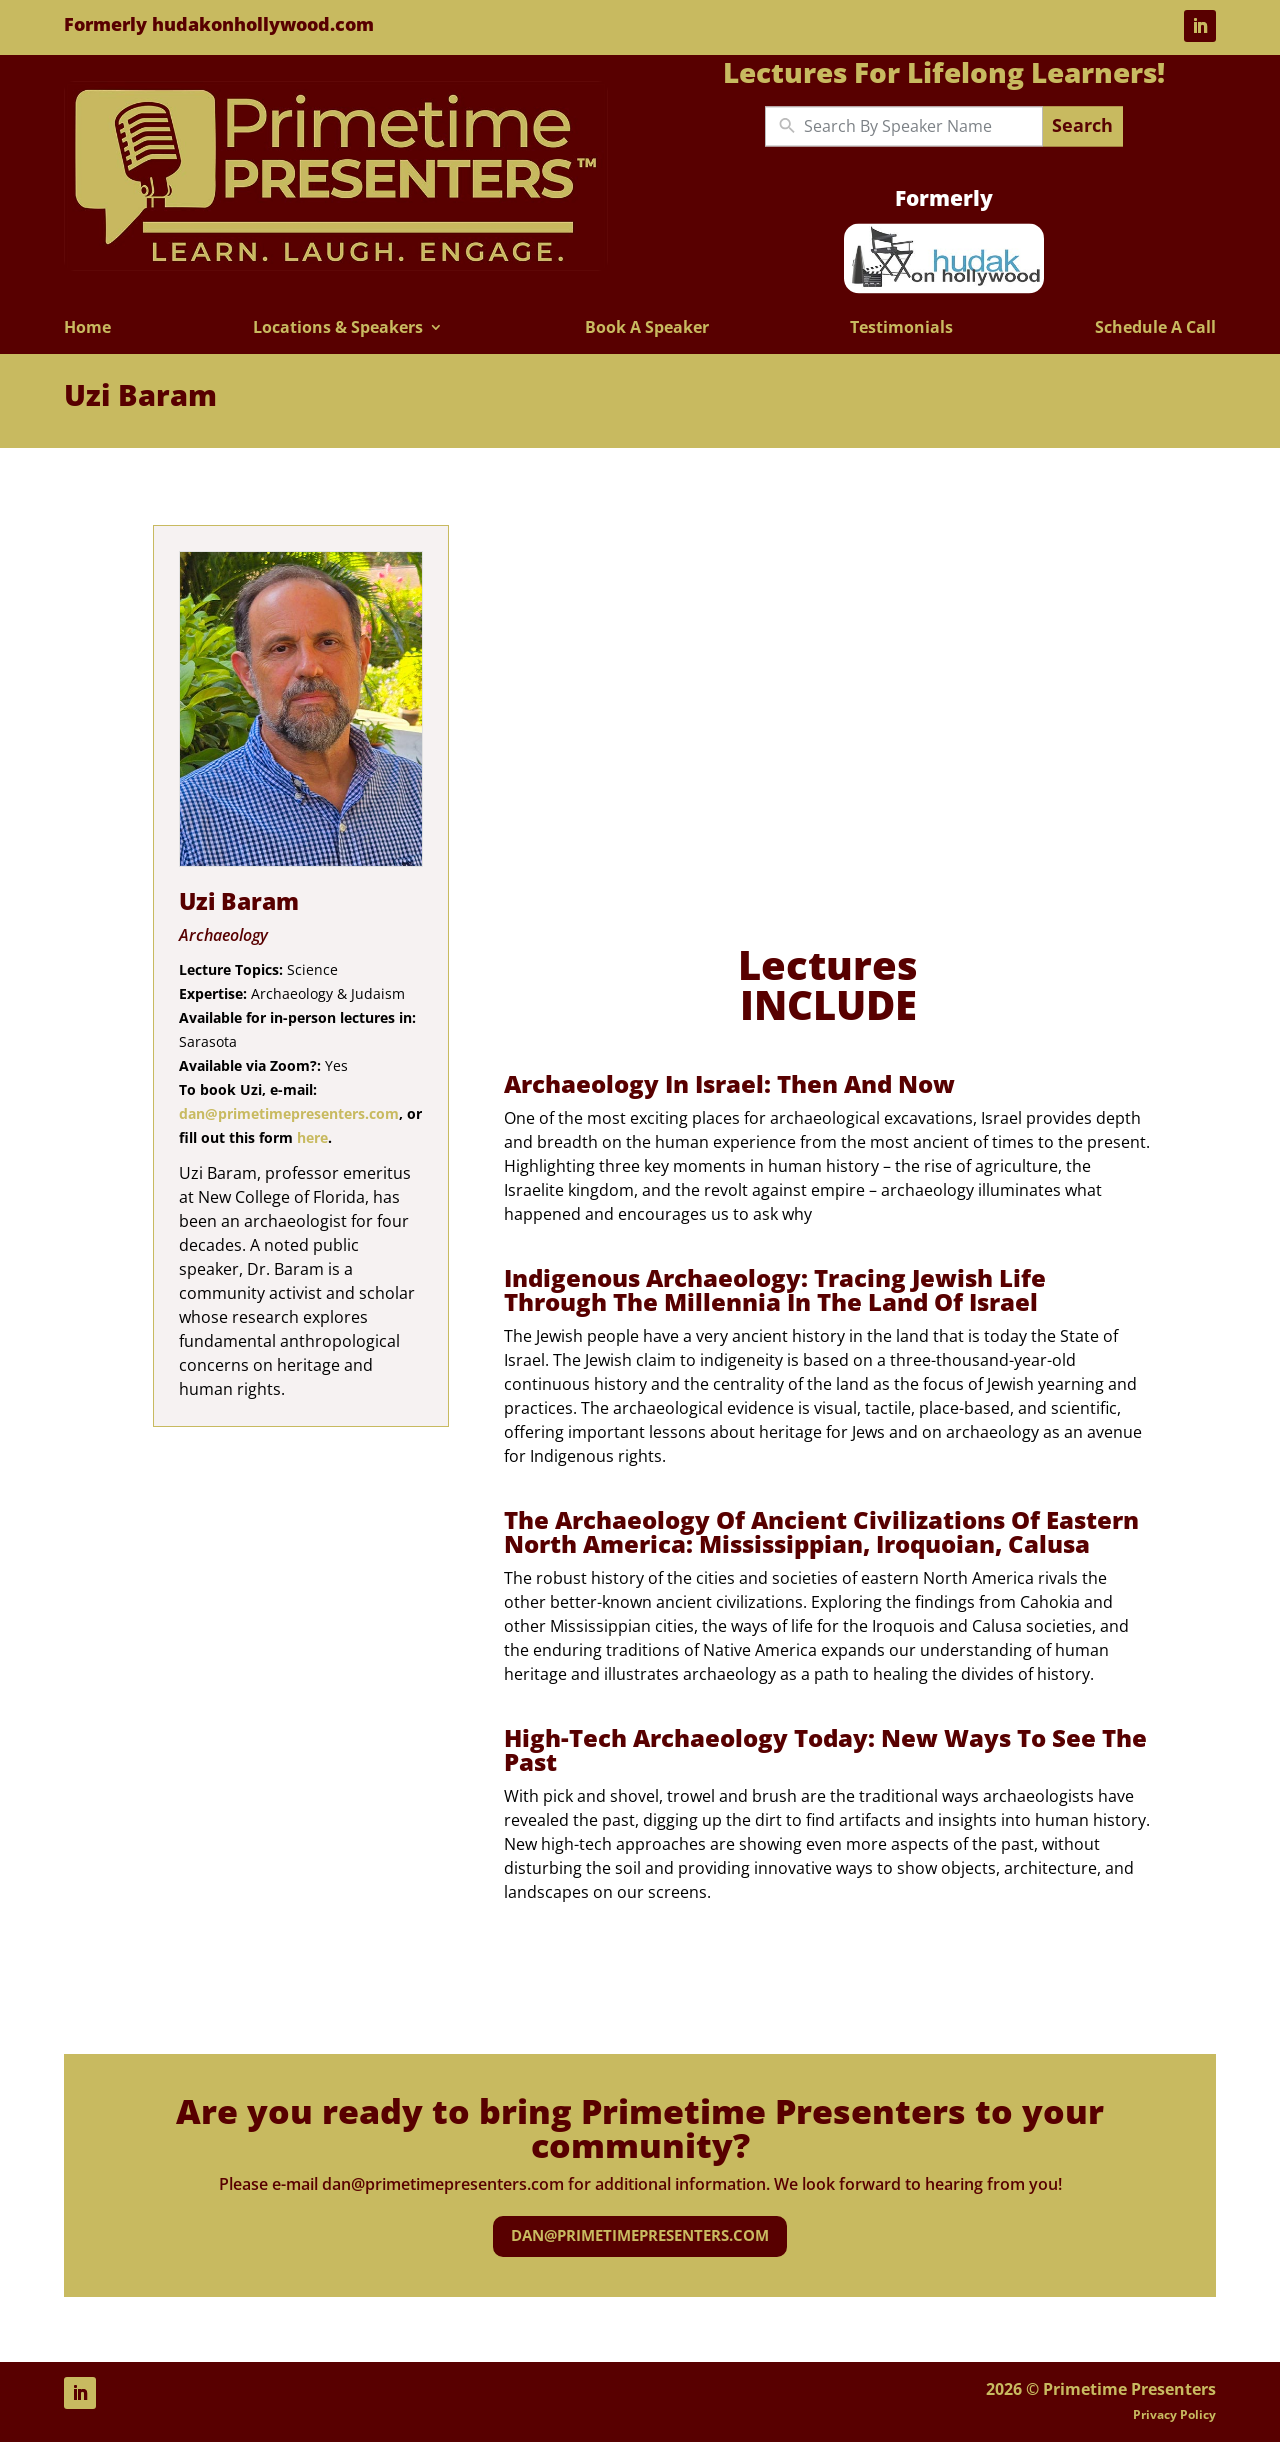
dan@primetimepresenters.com (289, 1113)
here (312, 1137)
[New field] (918, 126)
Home (87, 328)
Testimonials (901, 328)
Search (1082, 126)
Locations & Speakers (338, 328)
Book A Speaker (647, 328)
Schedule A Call (1155, 328)
